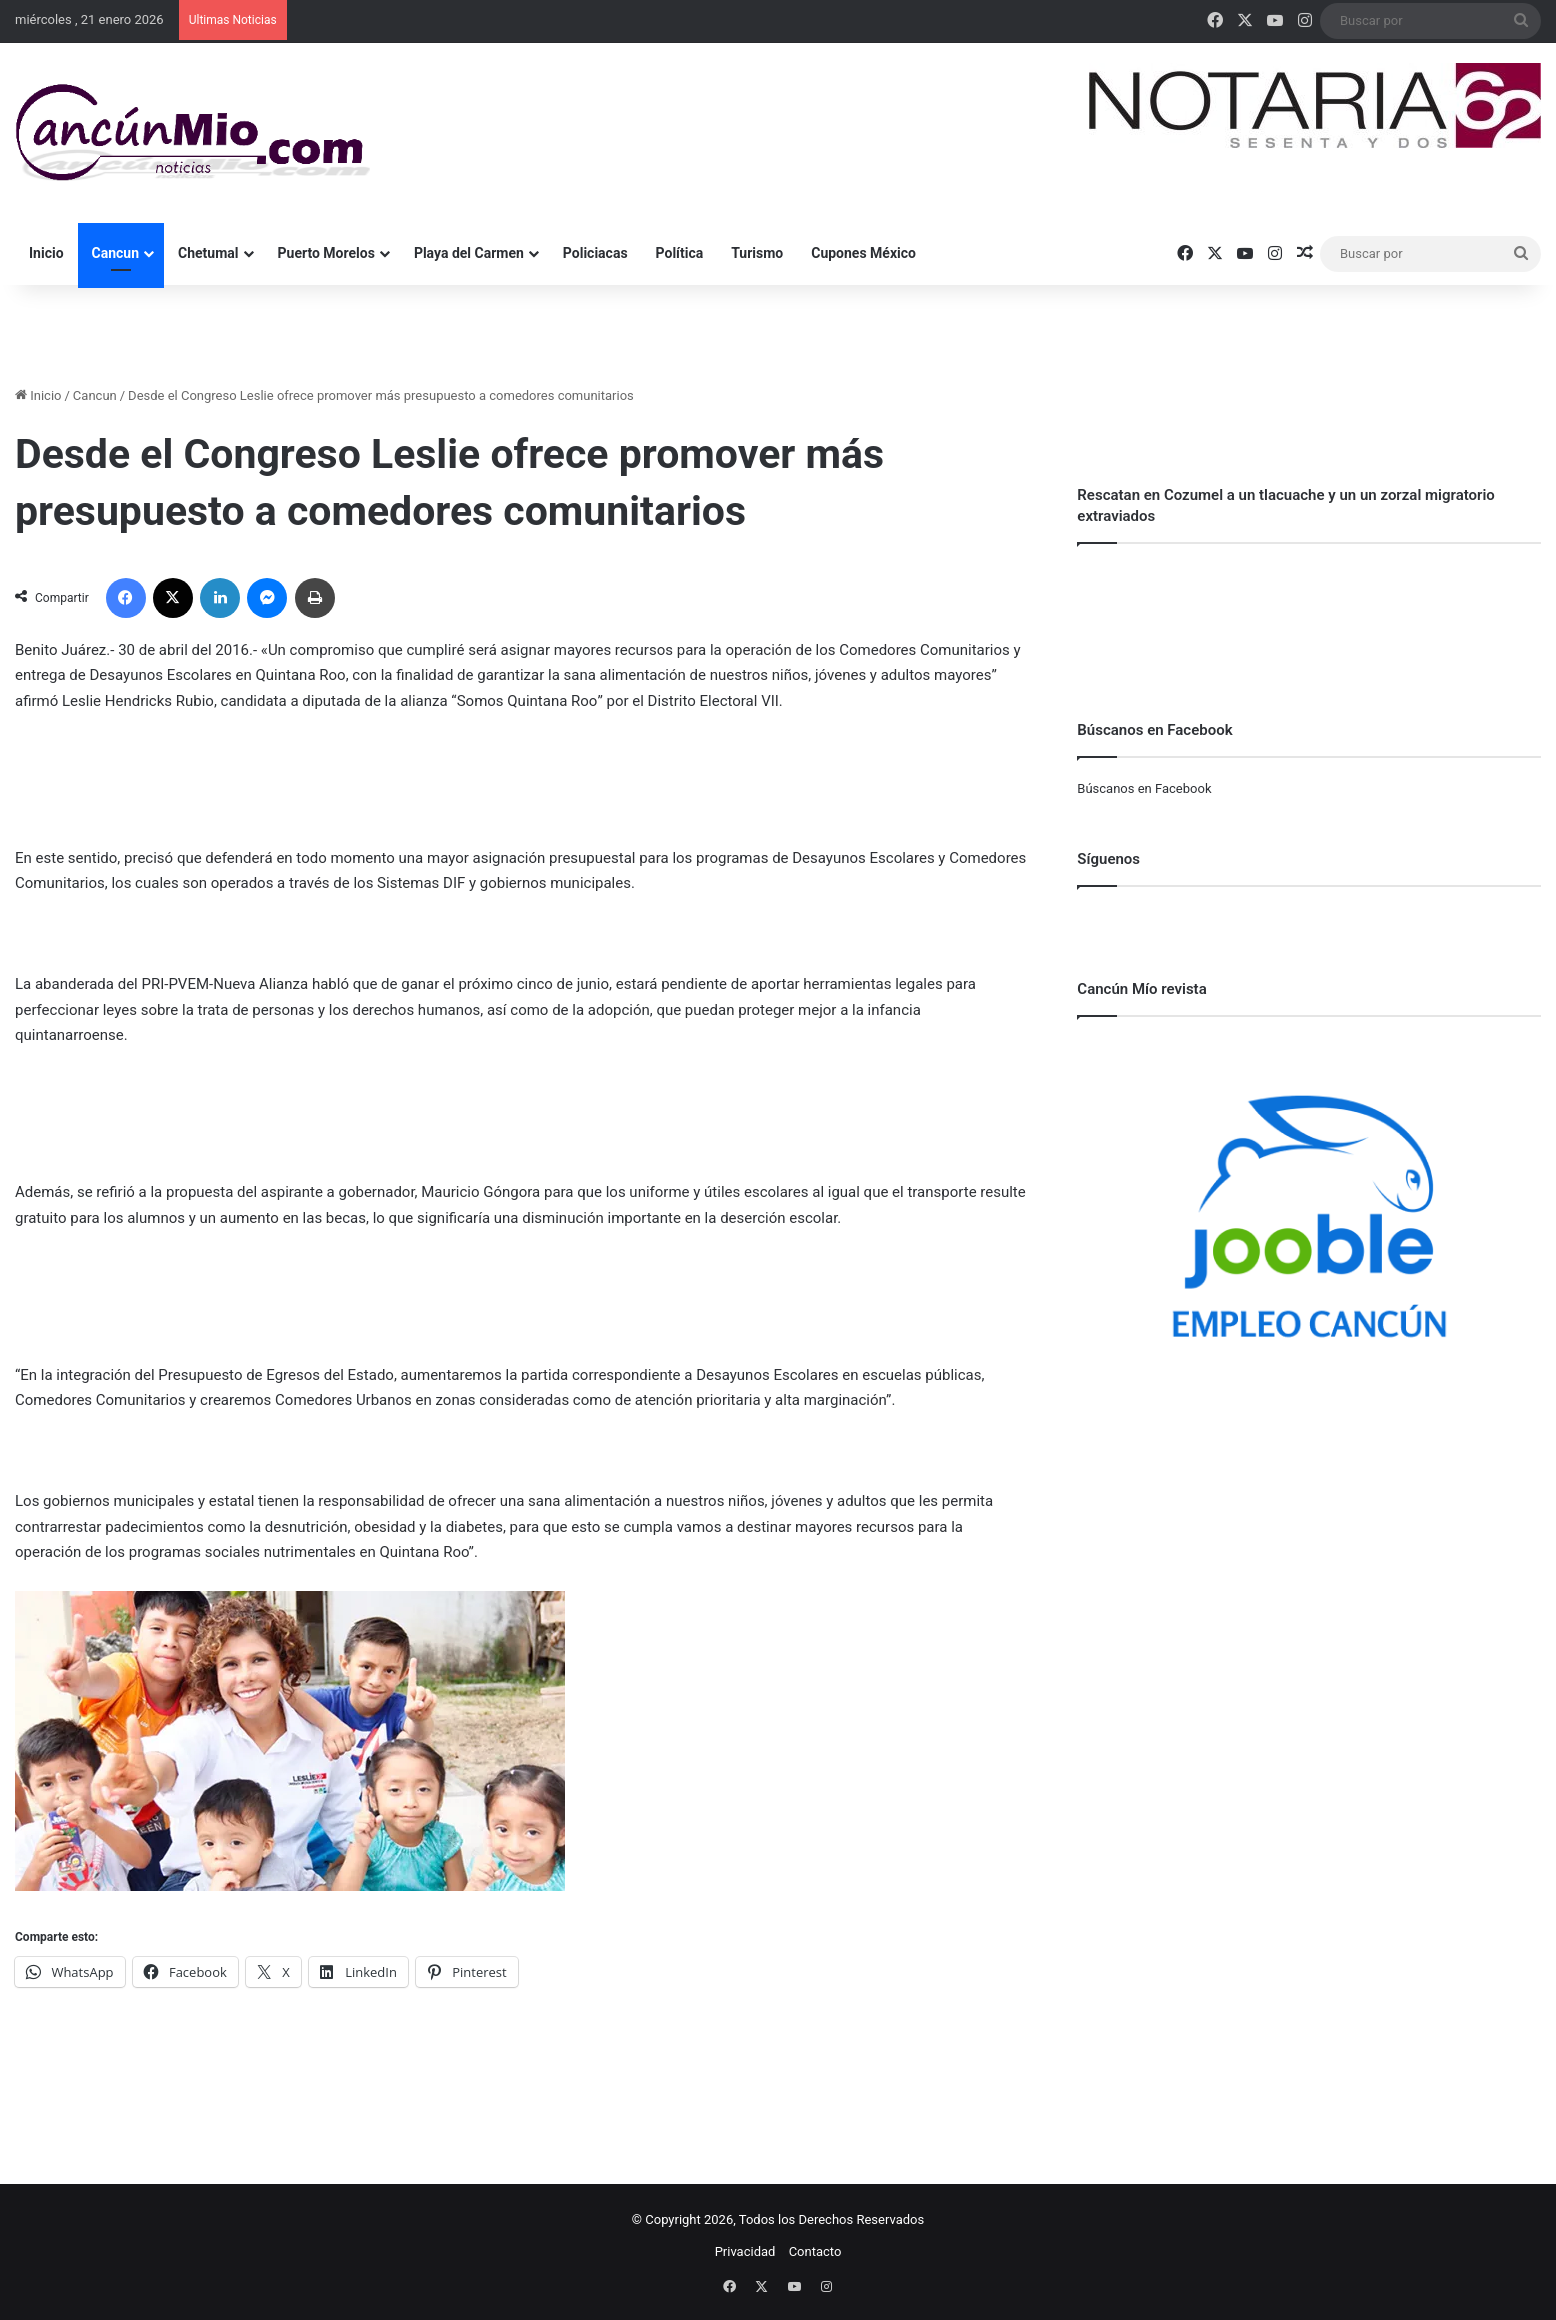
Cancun (115, 253)
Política (680, 253)
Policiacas (595, 253)
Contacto (815, 2251)
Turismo (757, 253)
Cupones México (863, 253)
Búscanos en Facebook (1144, 788)
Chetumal (208, 253)
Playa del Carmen (469, 253)
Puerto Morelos (326, 253)
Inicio (46, 253)
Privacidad (745, 2251)
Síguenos (1108, 859)
